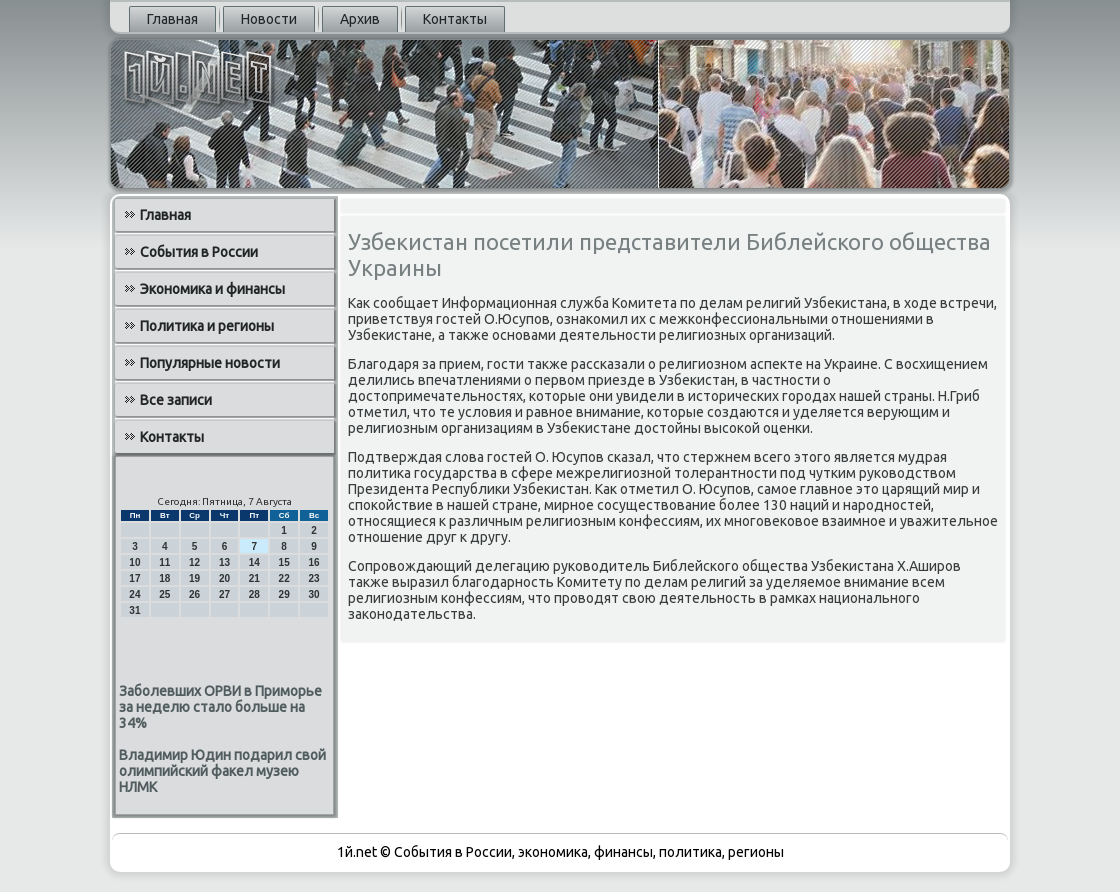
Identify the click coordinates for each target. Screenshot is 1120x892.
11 (164, 562)
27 (224, 594)
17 (134, 578)
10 (134, 562)
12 (194, 562)
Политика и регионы (207, 326)
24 (134, 594)
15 (284, 562)
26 (194, 594)
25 (164, 594)
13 (224, 562)
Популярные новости (210, 363)
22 (284, 578)
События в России (199, 252)
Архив (360, 19)
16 (313, 562)
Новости (269, 19)
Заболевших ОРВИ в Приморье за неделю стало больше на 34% (220, 707)
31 (134, 610)
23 (313, 578)
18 (164, 578)
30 (313, 594)
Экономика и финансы (212, 289)
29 (284, 594)
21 (254, 578)
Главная (172, 19)
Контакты (455, 19)
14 (254, 562)
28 (254, 594)
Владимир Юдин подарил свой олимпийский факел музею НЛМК (222, 771)
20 (224, 578)
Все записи (176, 400)
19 (194, 578)
